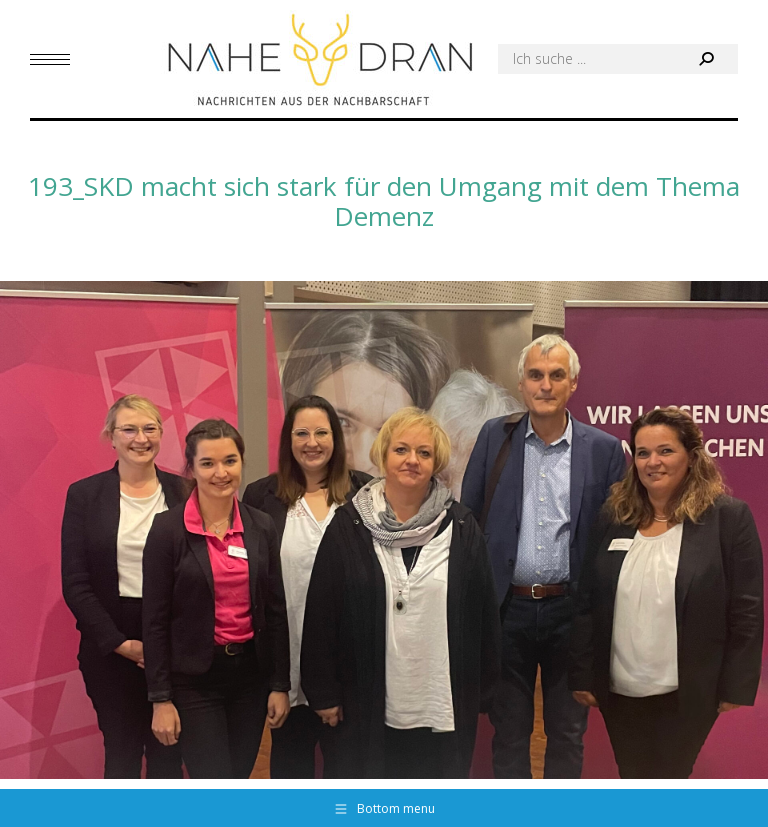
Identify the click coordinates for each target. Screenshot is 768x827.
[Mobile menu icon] (50, 59)
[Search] (618, 59)
